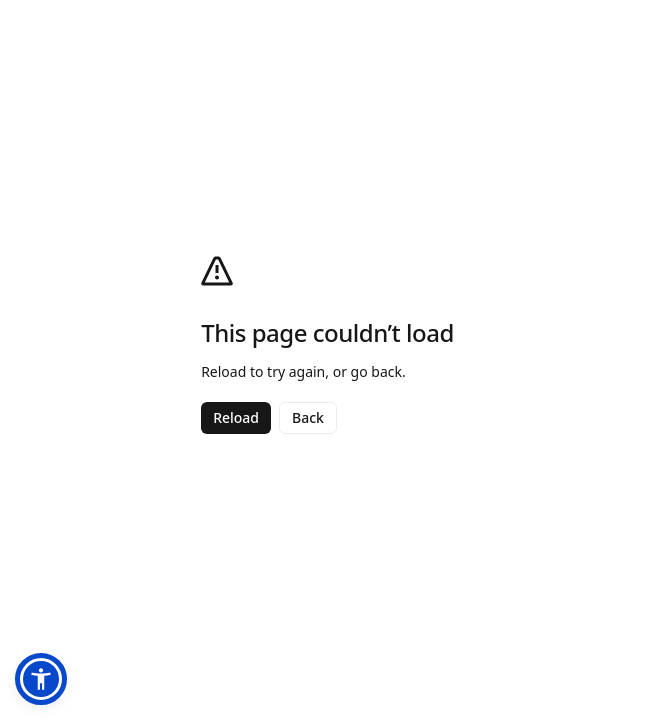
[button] (41, 679)
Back (308, 417)
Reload (236, 417)
